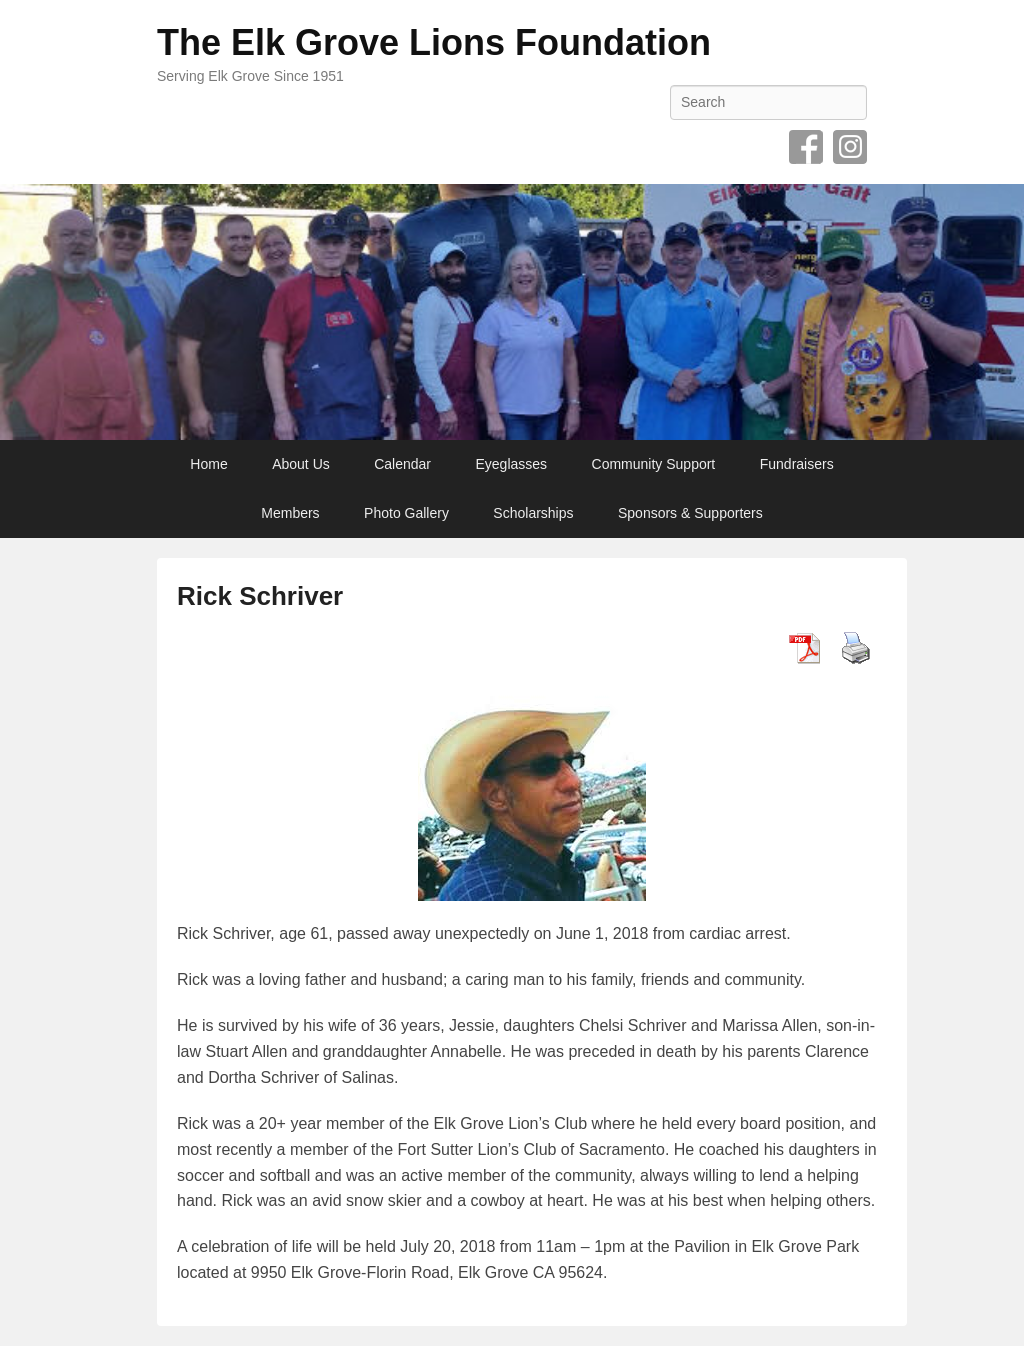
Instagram (850, 147)
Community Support (654, 464)
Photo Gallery (406, 513)
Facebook (806, 147)
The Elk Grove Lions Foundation (434, 42)
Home (208, 464)
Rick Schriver (260, 596)
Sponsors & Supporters (690, 513)
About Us (301, 464)
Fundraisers (797, 464)
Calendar (402, 464)
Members (290, 513)
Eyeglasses (512, 464)
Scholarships (533, 513)
